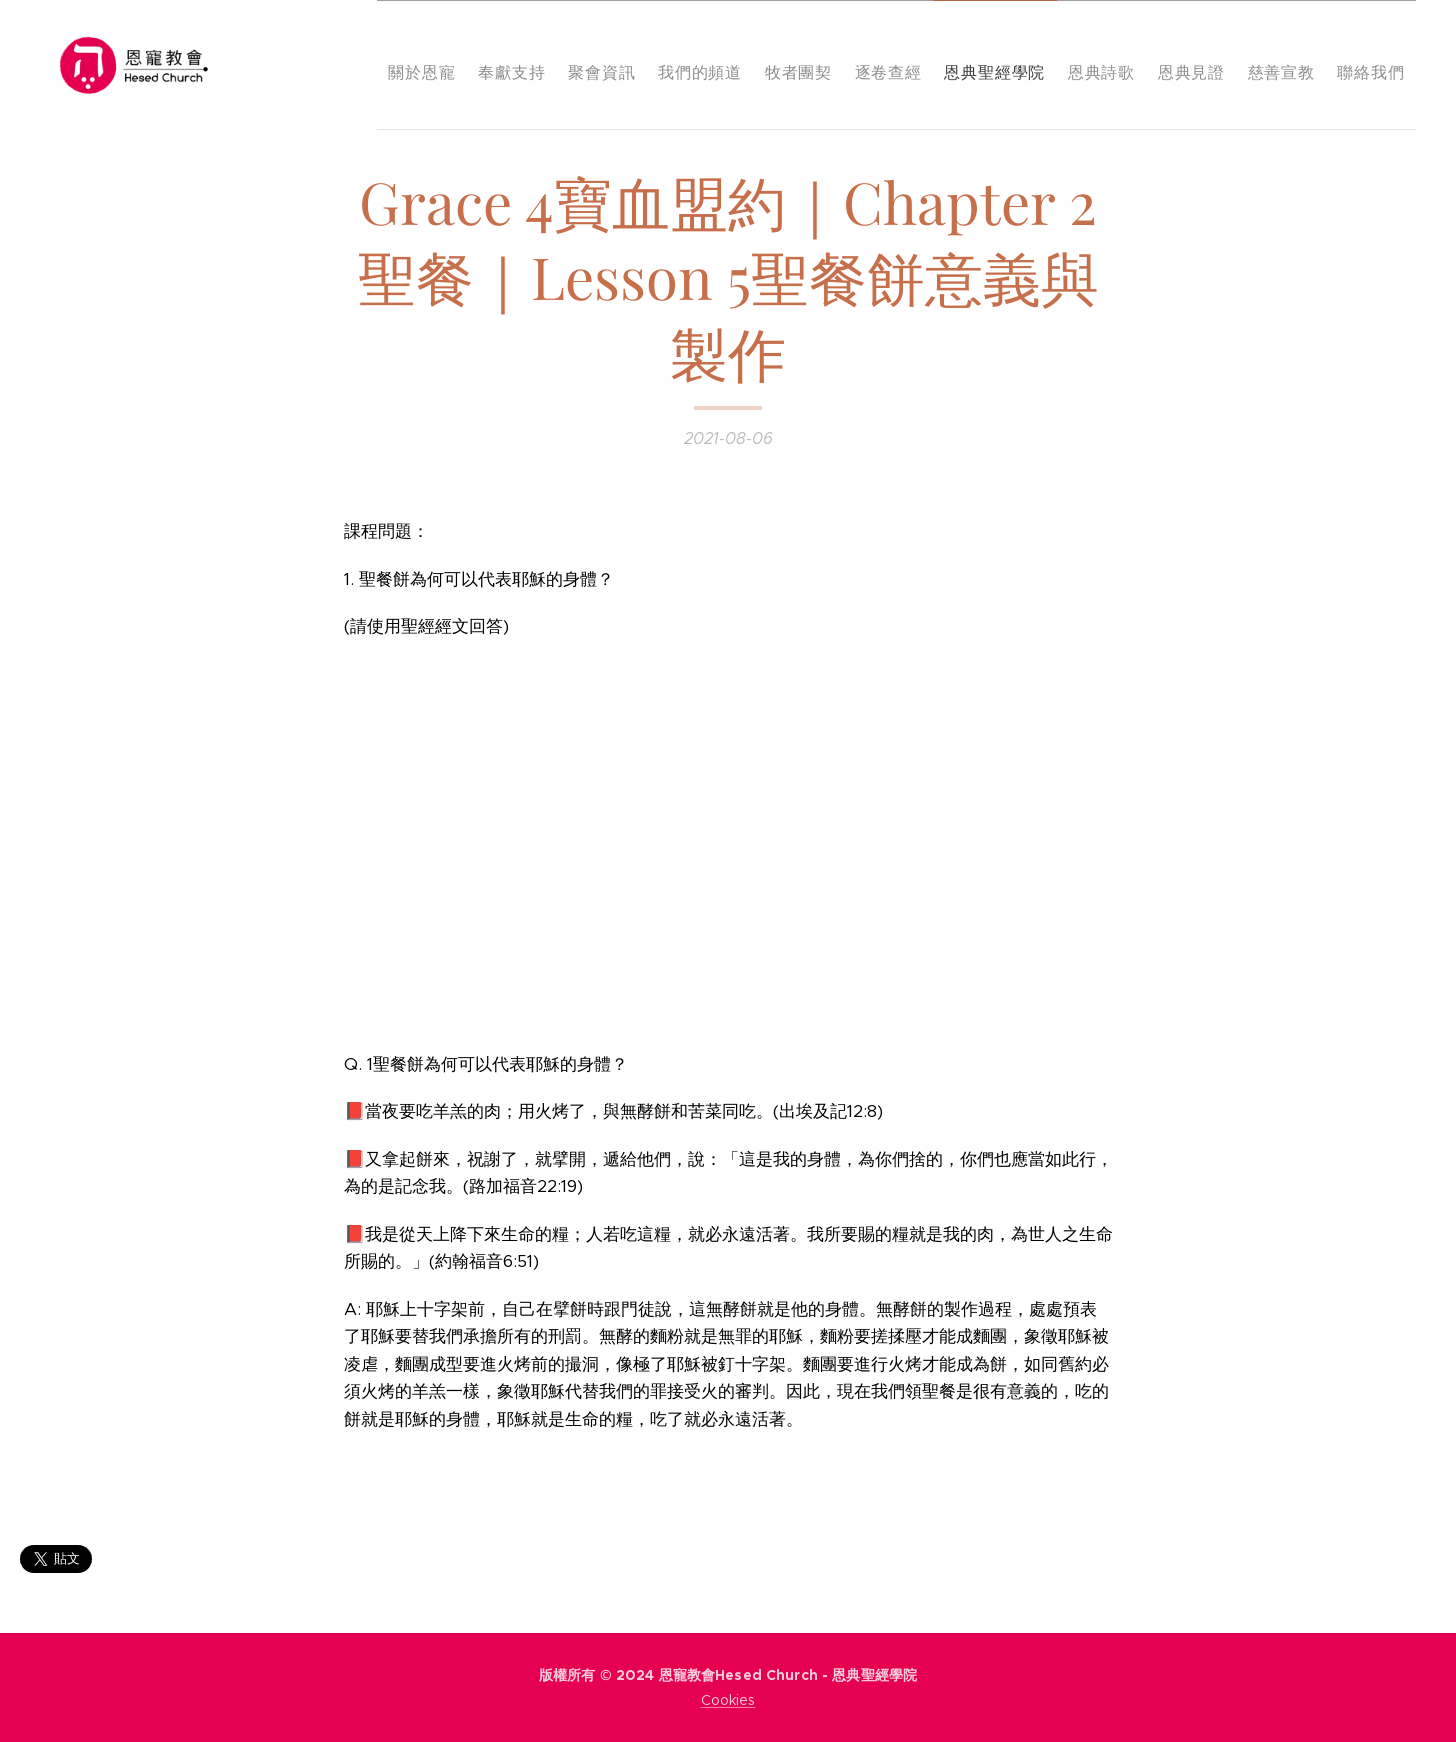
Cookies (728, 1700)
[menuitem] (404, 65)
